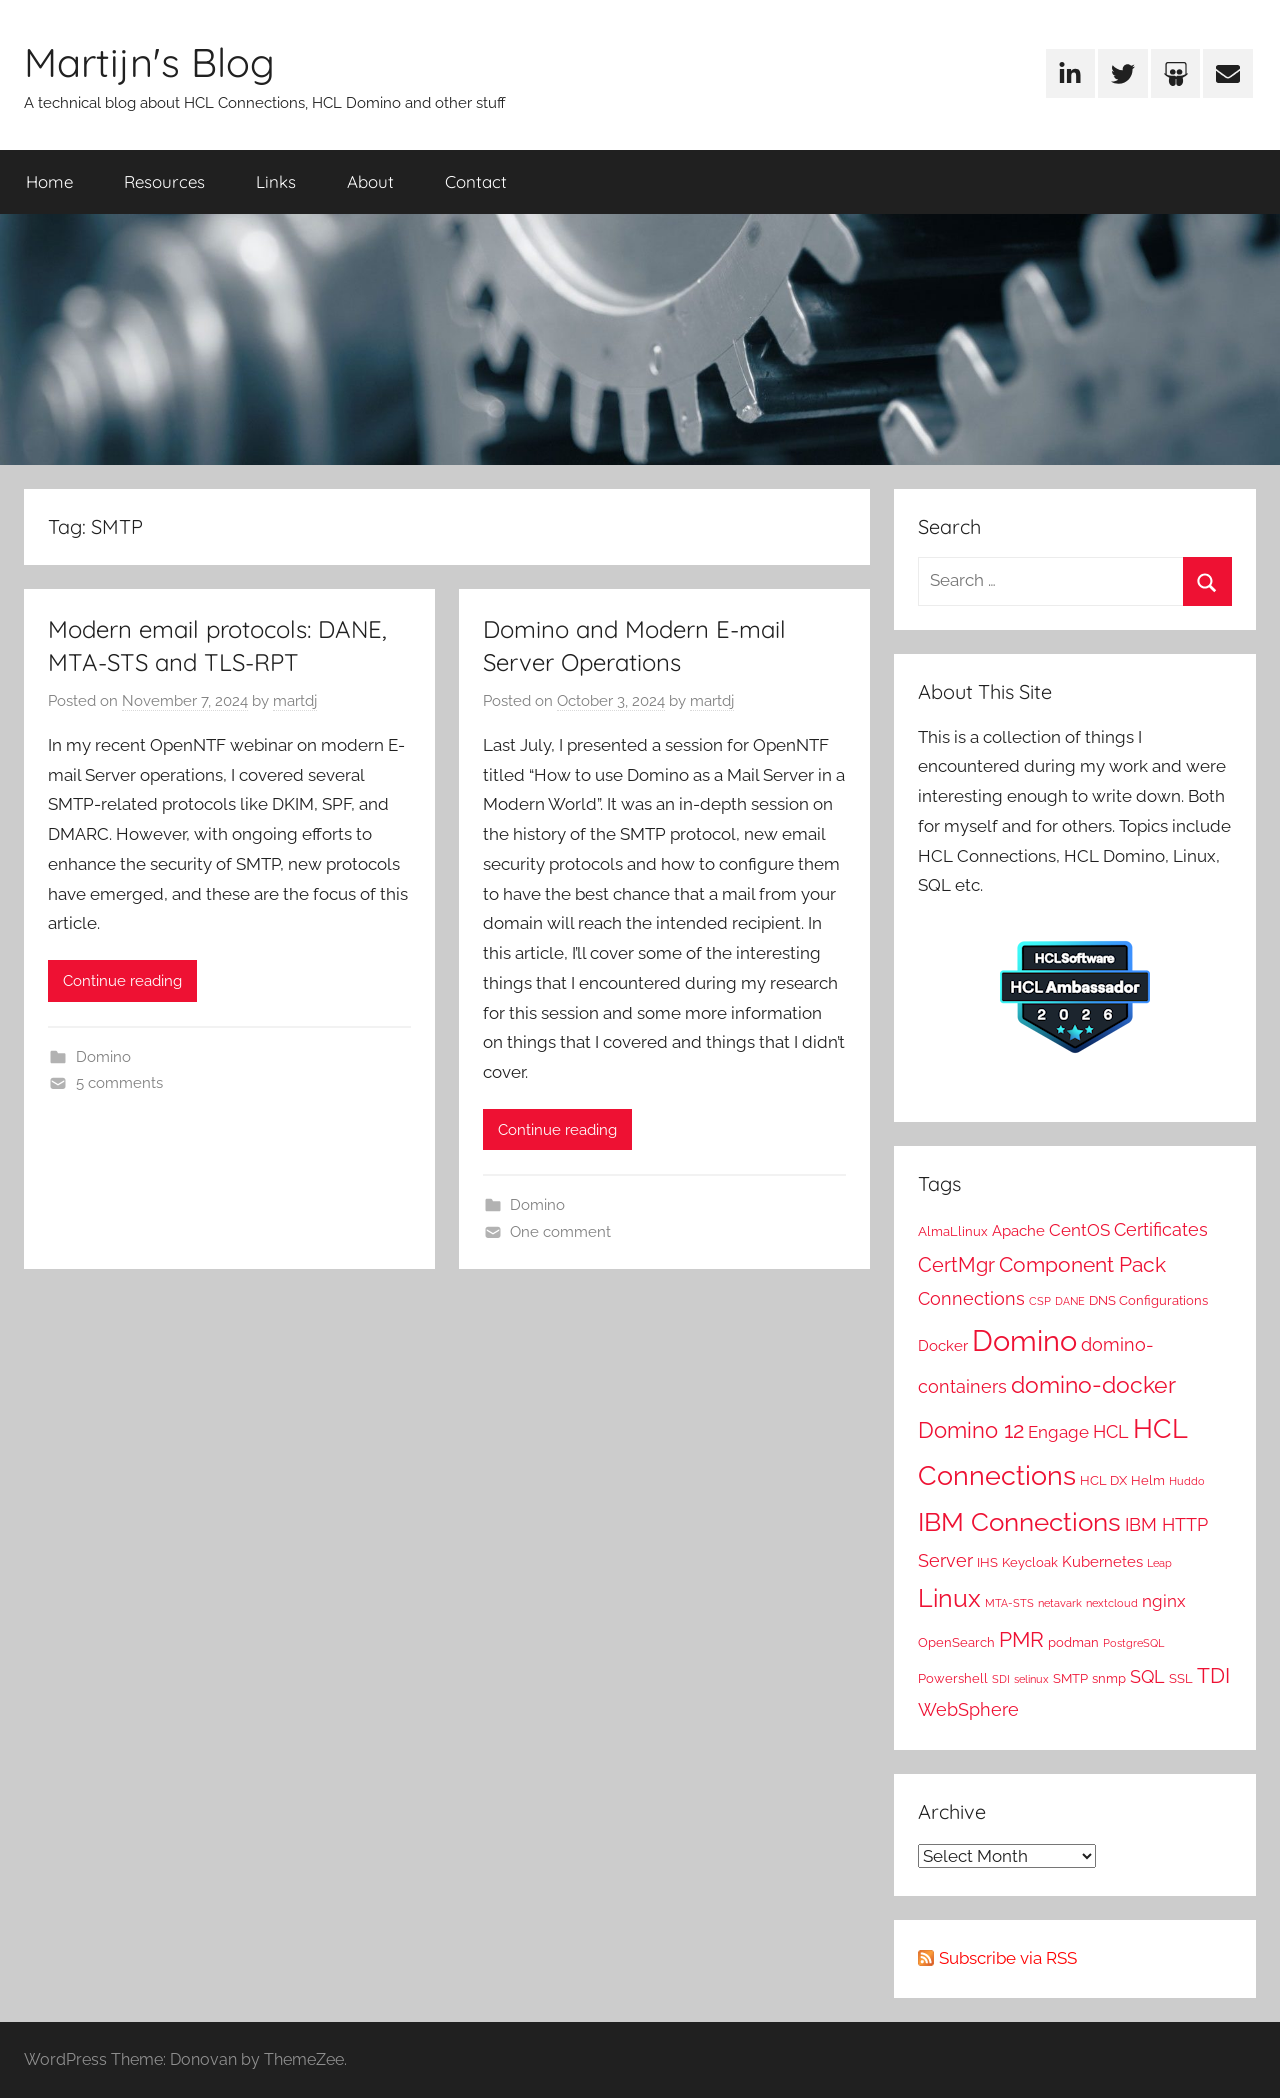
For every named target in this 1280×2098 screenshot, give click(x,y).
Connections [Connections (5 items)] (971, 1298)
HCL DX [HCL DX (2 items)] (1103, 1480)
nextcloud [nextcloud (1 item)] (1112, 1603)
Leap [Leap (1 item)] (1159, 1563)
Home (49, 181)
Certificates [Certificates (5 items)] (1161, 1229)
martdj (295, 701)
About (370, 181)
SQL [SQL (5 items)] (1147, 1676)
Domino (103, 1057)
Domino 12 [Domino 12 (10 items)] (971, 1430)
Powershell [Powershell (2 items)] (953, 1678)
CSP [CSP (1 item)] (1040, 1301)
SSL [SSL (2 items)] (1181, 1678)
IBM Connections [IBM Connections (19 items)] (1019, 1521)
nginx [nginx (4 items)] (1164, 1601)
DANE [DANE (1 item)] (1070, 1301)
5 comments (119, 1083)
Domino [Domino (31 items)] (1024, 1340)
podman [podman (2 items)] (1073, 1642)
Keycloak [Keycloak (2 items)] (1030, 1562)
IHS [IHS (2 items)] (987, 1562)
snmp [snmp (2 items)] (1109, 1678)
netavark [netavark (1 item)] (1060, 1603)
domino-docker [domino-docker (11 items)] (1093, 1385)
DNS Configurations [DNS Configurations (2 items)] (1148, 1300)
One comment (560, 1232)
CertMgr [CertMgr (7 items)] (956, 1265)
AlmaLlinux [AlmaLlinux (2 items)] (953, 1231)
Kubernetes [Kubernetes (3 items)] (1102, 1562)
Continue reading (122, 981)
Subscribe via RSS (1008, 1958)
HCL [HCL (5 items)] (1111, 1431)
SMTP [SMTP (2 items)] (1070, 1678)
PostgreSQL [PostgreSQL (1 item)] (1133, 1643)
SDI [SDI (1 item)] (1001, 1679)
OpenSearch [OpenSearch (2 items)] (956, 1642)
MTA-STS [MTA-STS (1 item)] (1009, 1603)
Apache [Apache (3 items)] (1018, 1231)
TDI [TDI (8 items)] (1213, 1676)
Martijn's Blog (149, 62)
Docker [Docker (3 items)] (943, 1346)
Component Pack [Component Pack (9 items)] (1082, 1264)
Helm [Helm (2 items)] (1148, 1480)
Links (276, 181)
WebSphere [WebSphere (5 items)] (968, 1709)
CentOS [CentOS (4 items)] (1079, 1230)
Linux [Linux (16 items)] (949, 1598)
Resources (164, 181)
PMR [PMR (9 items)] (1021, 1639)
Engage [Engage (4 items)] (1058, 1432)
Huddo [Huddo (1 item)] (1187, 1481)
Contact (476, 181)
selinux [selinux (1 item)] (1031, 1679)
